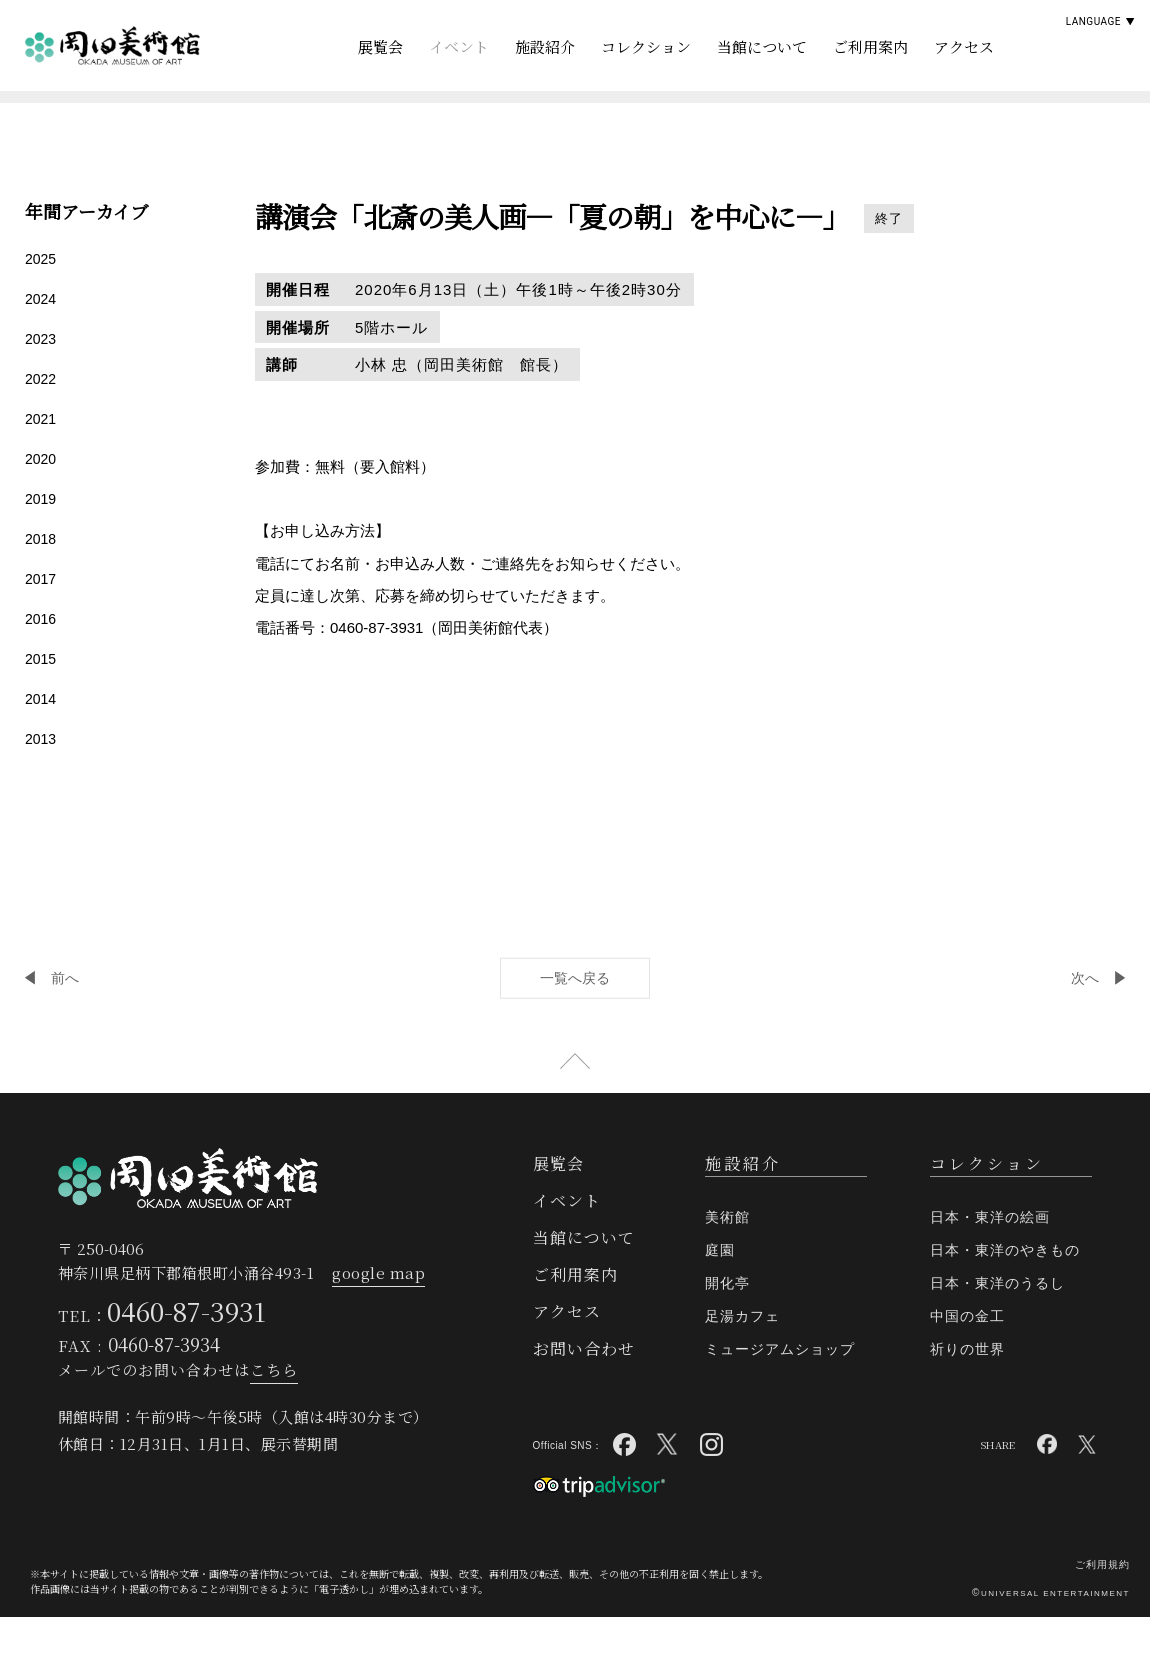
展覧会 (380, 46)
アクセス (964, 46)
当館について (762, 46)
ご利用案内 (870, 46)
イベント (459, 46)
